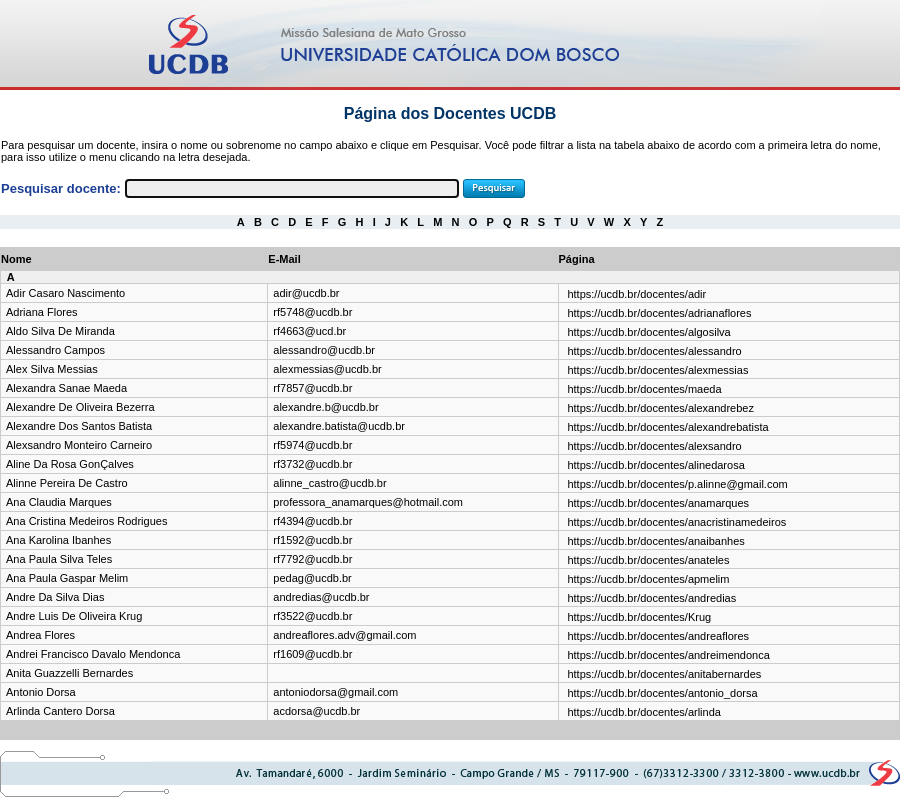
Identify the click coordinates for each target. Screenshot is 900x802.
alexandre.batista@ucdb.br (339, 426)
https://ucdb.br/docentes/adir (636, 294)
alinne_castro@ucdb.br (329, 483)
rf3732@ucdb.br (312, 464)
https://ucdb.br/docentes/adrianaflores (659, 313)
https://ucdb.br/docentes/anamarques (658, 503)
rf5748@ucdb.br (312, 312)
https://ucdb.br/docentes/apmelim (648, 579)
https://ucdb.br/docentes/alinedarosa (655, 465)
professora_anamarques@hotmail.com (368, 502)
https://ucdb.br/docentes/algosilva (648, 332)
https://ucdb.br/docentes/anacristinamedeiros (676, 522)
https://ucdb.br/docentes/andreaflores (658, 636)
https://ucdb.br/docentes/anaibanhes (655, 541)
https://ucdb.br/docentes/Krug (639, 617)
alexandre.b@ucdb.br (325, 407)
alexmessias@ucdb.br (327, 369)
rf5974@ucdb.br (312, 445)
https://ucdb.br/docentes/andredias (651, 598)
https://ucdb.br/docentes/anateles (648, 560)
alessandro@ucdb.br (324, 350)
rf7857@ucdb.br (312, 388)
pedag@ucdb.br (312, 578)
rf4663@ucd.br (309, 331)
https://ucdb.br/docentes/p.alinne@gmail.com (677, 484)
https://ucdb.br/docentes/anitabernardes (664, 674)
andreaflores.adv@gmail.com (344, 635)
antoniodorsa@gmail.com (335, 692)
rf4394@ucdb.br (312, 521)
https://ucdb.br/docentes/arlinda (643, 712)
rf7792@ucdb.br (312, 559)
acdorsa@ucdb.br (316, 711)
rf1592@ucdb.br (312, 540)
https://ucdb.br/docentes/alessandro (654, 351)
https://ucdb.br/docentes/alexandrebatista (667, 427)
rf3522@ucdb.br (312, 616)
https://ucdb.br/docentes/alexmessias (657, 370)
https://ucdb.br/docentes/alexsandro (654, 446)
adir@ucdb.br (306, 293)
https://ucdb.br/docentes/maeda (644, 389)
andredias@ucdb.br (321, 597)
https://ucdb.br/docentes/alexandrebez (660, 408)
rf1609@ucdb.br (312, 654)
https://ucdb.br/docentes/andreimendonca (668, 655)
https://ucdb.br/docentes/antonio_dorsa (662, 693)
